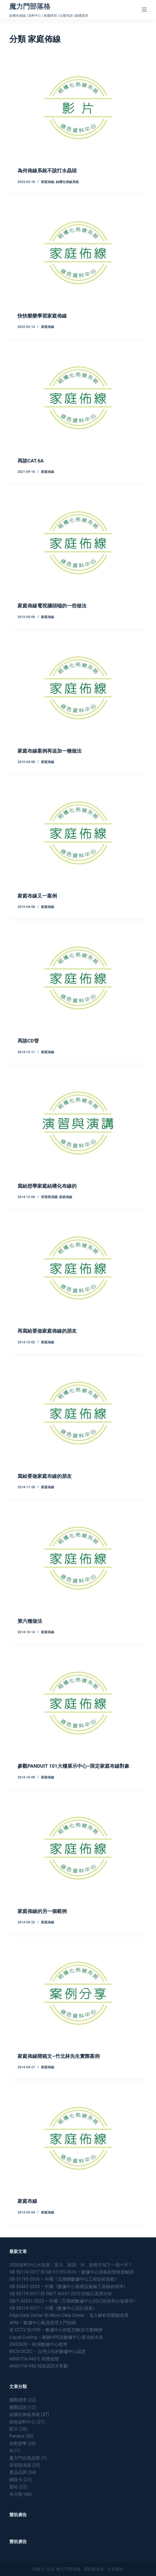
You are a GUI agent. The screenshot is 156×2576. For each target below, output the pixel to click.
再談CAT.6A (31, 461)
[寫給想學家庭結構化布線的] (78, 1123)
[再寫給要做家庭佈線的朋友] (78, 1268)
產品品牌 (18, 2472)
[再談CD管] (78, 977)
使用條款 (115, 2569)
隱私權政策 (94, 2569)
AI (11, 2450)
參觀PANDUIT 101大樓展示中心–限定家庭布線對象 (73, 1766)
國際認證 (18, 2407)
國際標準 (18, 2400)
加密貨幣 (18, 2443)
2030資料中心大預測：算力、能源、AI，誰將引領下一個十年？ (71, 2264)
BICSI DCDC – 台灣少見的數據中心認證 (47, 2351)
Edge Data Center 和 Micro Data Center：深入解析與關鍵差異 (69, 2315)
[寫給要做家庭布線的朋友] (78, 1412)
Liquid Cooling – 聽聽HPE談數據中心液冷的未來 (56, 2337)
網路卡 (15, 2479)
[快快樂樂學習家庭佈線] (78, 252)
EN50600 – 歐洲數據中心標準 (38, 2344)
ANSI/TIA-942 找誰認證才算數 (38, 2366)
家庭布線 (27, 2201)
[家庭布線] (78, 2138)
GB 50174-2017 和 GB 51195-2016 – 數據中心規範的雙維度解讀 (71, 2272)
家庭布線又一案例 (37, 896)
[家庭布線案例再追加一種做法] (78, 687)
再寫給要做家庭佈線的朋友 (47, 1331)
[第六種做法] (78, 1558)
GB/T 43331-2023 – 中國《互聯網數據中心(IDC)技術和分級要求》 (73, 2301)
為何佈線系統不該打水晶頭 (47, 170)
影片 (13, 2429)
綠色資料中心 (22, 2421)
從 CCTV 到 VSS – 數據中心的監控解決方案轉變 (55, 2329)
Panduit (16, 2436)
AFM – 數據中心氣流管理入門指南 (42, 2322)
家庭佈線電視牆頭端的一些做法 (52, 606)
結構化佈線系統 (67, 182)
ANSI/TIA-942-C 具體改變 (34, 2358)
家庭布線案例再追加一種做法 (50, 751)
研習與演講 (49, 1197)
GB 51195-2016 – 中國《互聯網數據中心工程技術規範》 (64, 2279)
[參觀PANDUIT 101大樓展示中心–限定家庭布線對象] (78, 1703)
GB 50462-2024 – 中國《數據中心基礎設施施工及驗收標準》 (68, 2286)
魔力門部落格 (29, 6)
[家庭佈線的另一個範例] (78, 1848)
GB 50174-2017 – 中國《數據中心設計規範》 (53, 2308)
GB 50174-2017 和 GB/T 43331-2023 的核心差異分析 (60, 2293)
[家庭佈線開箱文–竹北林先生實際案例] (78, 1993)
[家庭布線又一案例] (78, 832)
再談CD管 (28, 1041)
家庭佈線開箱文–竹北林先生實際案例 (58, 2056)
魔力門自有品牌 (24, 2458)
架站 (13, 2486)
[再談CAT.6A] (78, 397)
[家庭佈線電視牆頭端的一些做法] (78, 542)
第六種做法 (30, 1621)
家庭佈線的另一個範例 (42, 1911)
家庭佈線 (47, 182)
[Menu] (144, 9)
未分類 (15, 2494)
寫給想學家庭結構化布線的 (47, 1186)
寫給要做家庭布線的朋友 (45, 1476)
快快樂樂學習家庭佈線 (42, 316)
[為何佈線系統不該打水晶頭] (78, 107)
